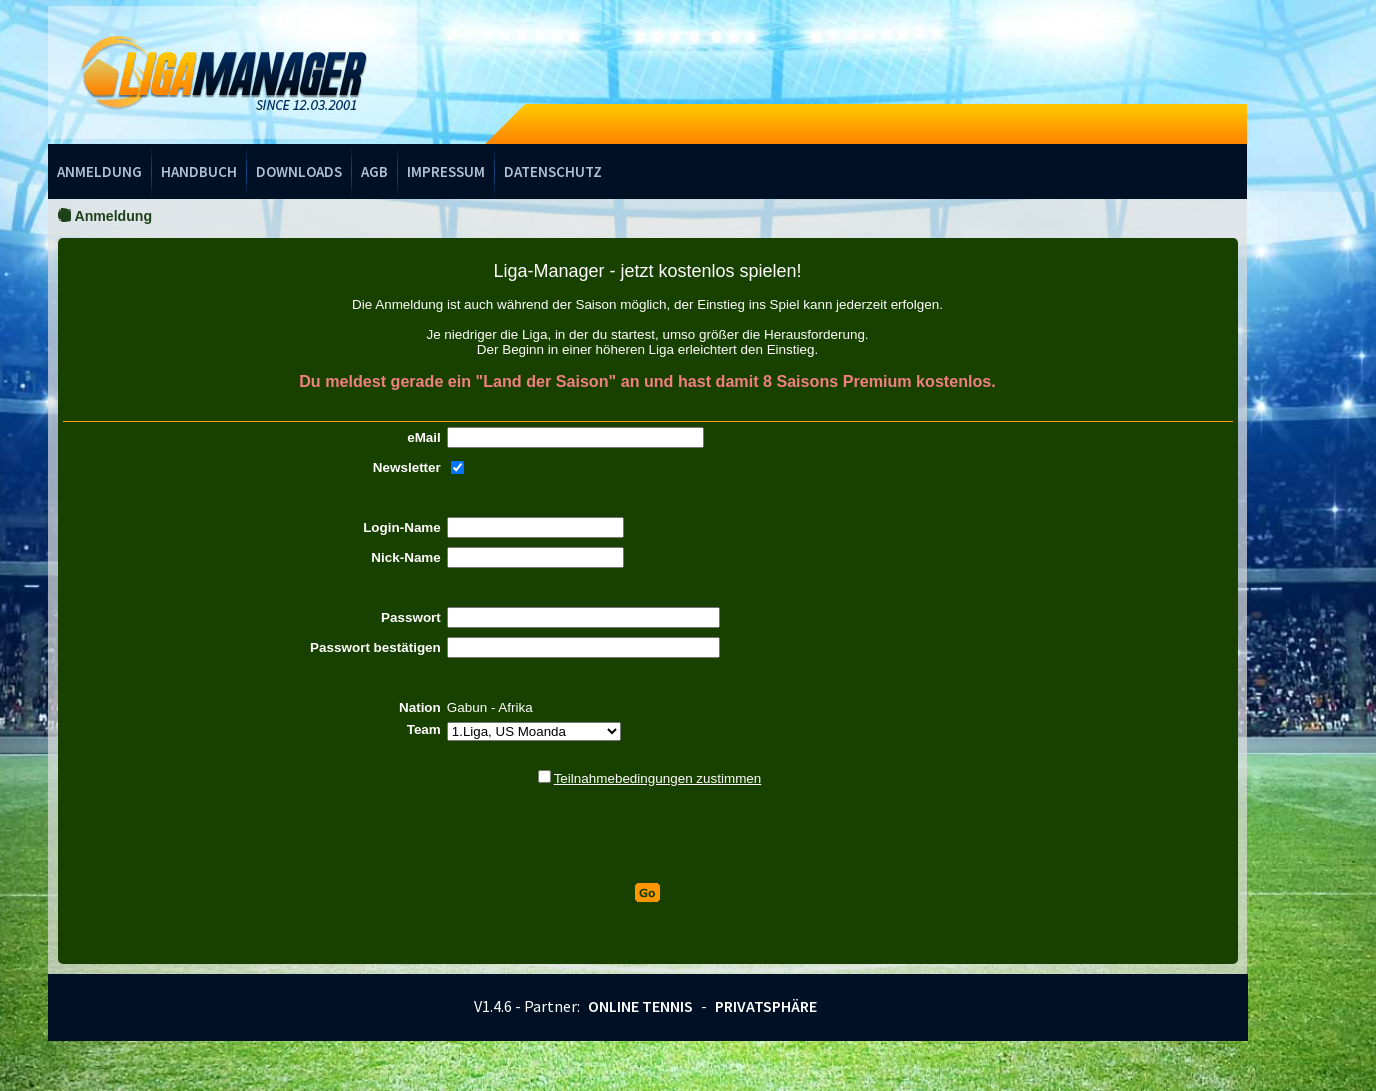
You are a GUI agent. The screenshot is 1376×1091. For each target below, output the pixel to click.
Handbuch (199, 171)
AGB (374, 171)
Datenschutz (553, 171)
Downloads (299, 171)
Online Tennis (640, 1006)
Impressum (446, 171)
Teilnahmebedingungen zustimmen (658, 778)
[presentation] (648, 835)
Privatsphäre (766, 1006)
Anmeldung (99, 171)
